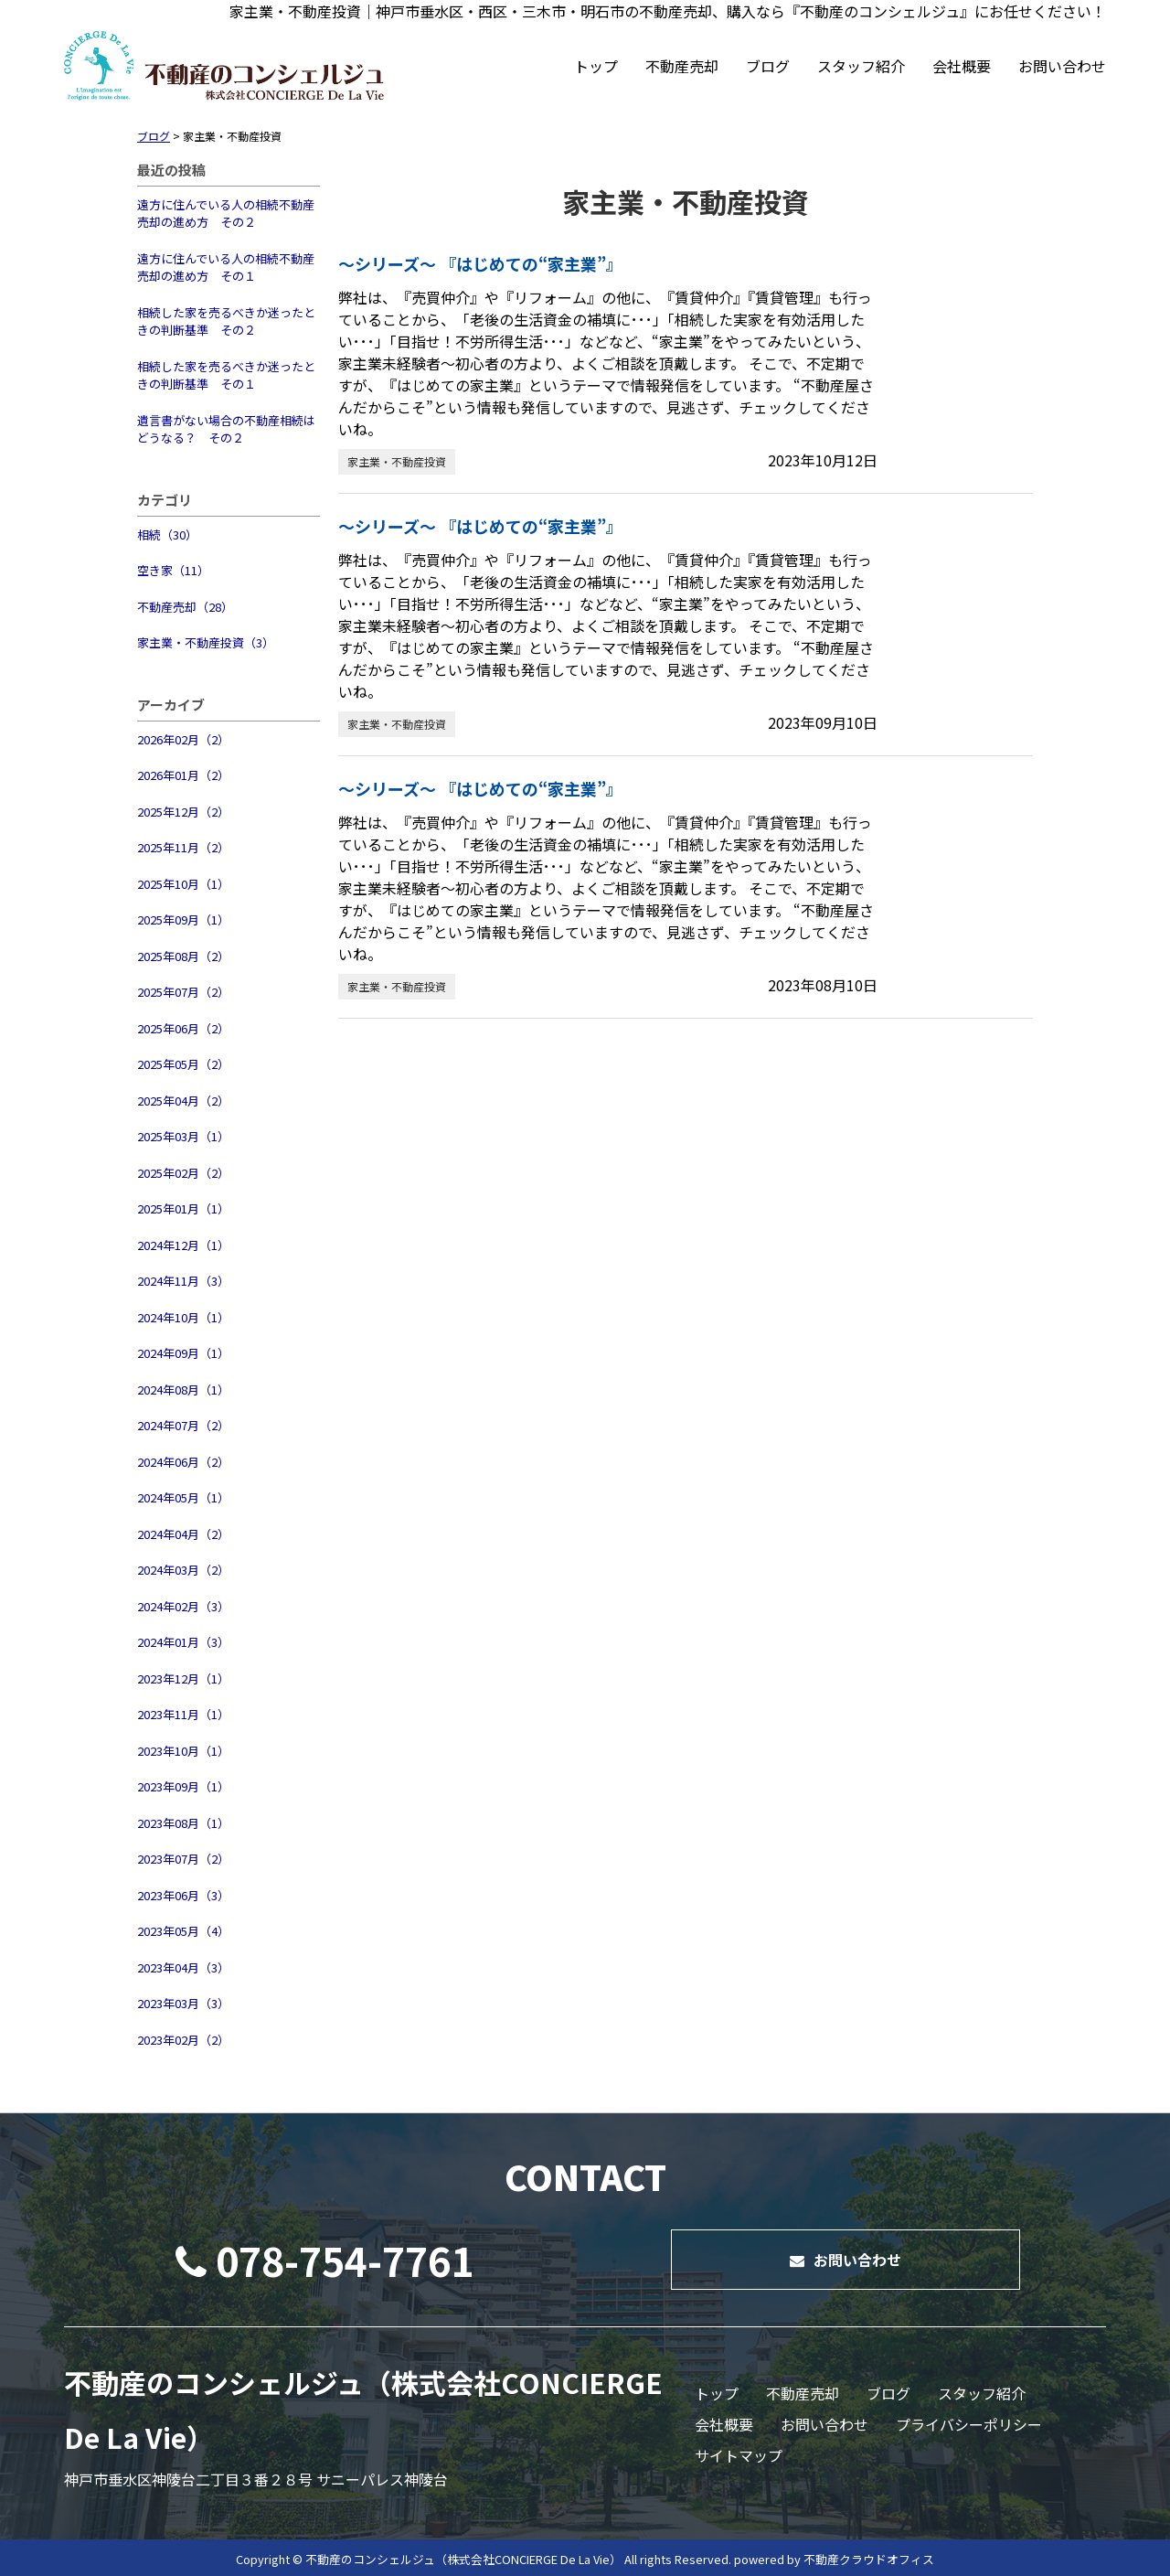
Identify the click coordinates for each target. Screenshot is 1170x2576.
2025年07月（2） (183, 991)
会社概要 (961, 66)
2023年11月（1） (183, 1714)
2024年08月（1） (183, 1389)
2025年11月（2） (183, 847)
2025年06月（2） (183, 1028)
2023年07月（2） (183, 1858)
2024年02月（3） (183, 1606)
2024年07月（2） (183, 1425)
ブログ (768, 66)
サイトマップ (738, 2455)
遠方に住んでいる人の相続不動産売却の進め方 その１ (225, 267)
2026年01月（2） (183, 775)
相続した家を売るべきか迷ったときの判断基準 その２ (226, 321)
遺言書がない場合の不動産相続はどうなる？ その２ (226, 429)
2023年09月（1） (183, 1786)
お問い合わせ (1062, 66)
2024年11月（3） (183, 1280)
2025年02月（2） (183, 1172)
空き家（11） (173, 570)
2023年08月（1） (183, 1823)
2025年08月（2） (183, 956)
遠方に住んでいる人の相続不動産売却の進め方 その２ (225, 213)
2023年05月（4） (183, 1931)
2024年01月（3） (183, 1642)
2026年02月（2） (183, 739)
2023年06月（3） (183, 1895)
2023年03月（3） (183, 2003)
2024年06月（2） (183, 1461)
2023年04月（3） (183, 1967)
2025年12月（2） (183, 811)
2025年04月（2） (183, 1100)
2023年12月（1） (183, 1678)
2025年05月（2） (183, 1064)
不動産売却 (681, 66)
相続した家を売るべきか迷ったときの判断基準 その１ (226, 375)
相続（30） (167, 534)
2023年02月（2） (183, 2039)
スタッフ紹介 (861, 66)
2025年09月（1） (183, 919)
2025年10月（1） (183, 884)
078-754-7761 (324, 2259)
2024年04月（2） (183, 1534)
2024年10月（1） (183, 1317)
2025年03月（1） (183, 1136)
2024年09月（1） (183, 1353)
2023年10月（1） (183, 1750)
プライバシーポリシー (969, 2424)
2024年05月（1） (183, 1497)
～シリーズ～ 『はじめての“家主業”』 (480, 263)
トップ (596, 66)
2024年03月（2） (183, 1569)
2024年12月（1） (183, 1245)
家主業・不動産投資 (396, 461)
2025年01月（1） (183, 1208)
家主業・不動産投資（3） (205, 642)
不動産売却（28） (185, 606)
